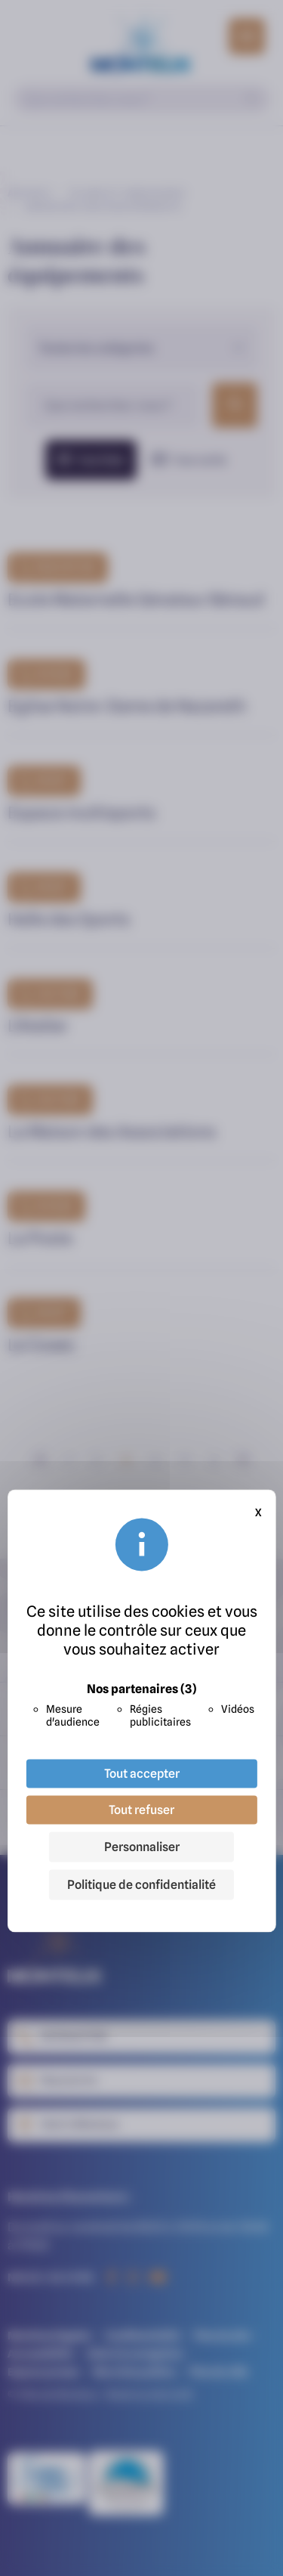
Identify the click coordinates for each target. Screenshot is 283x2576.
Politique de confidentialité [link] (141, 1885)
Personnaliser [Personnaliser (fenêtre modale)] (142, 1847)
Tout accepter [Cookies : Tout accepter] (142, 1774)
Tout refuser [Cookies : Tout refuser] (141, 1810)
